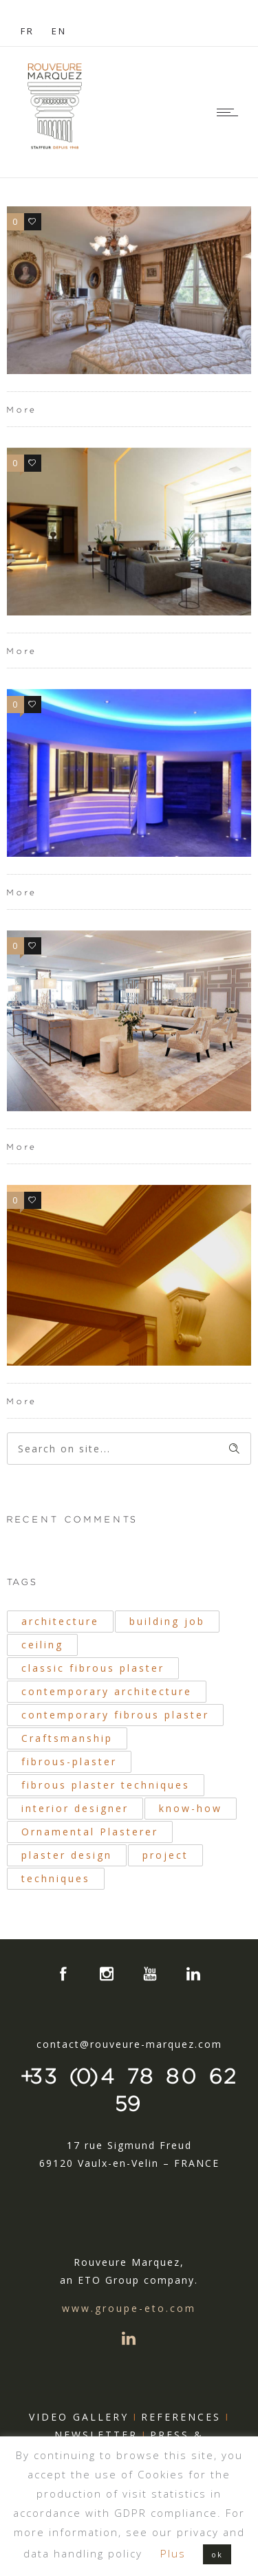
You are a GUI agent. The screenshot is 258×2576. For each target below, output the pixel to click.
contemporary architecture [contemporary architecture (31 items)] (106, 1691)
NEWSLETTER (96, 2434)
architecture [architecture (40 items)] (60, 1621)
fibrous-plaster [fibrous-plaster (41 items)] (69, 1761)
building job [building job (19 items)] (167, 1621)
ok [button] (217, 2554)
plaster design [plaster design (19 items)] (66, 1855)
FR (27, 31)
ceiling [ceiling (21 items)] (42, 1644)
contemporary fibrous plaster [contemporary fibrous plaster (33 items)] (115, 1714)
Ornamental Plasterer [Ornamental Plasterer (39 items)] (89, 1831)
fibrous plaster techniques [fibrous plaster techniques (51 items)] (105, 1784)
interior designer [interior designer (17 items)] (75, 1808)
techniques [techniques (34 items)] (55, 1878)
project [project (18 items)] (165, 1855)
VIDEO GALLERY (79, 2416)
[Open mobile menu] (230, 112)
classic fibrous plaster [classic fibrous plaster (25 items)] (92, 1667)
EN (59, 31)
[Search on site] (129, 1448)
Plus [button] (173, 2553)
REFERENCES (181, 2416)
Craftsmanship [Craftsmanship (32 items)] (67, 1738)
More (22, 410)
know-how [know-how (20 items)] (190, 1808)
